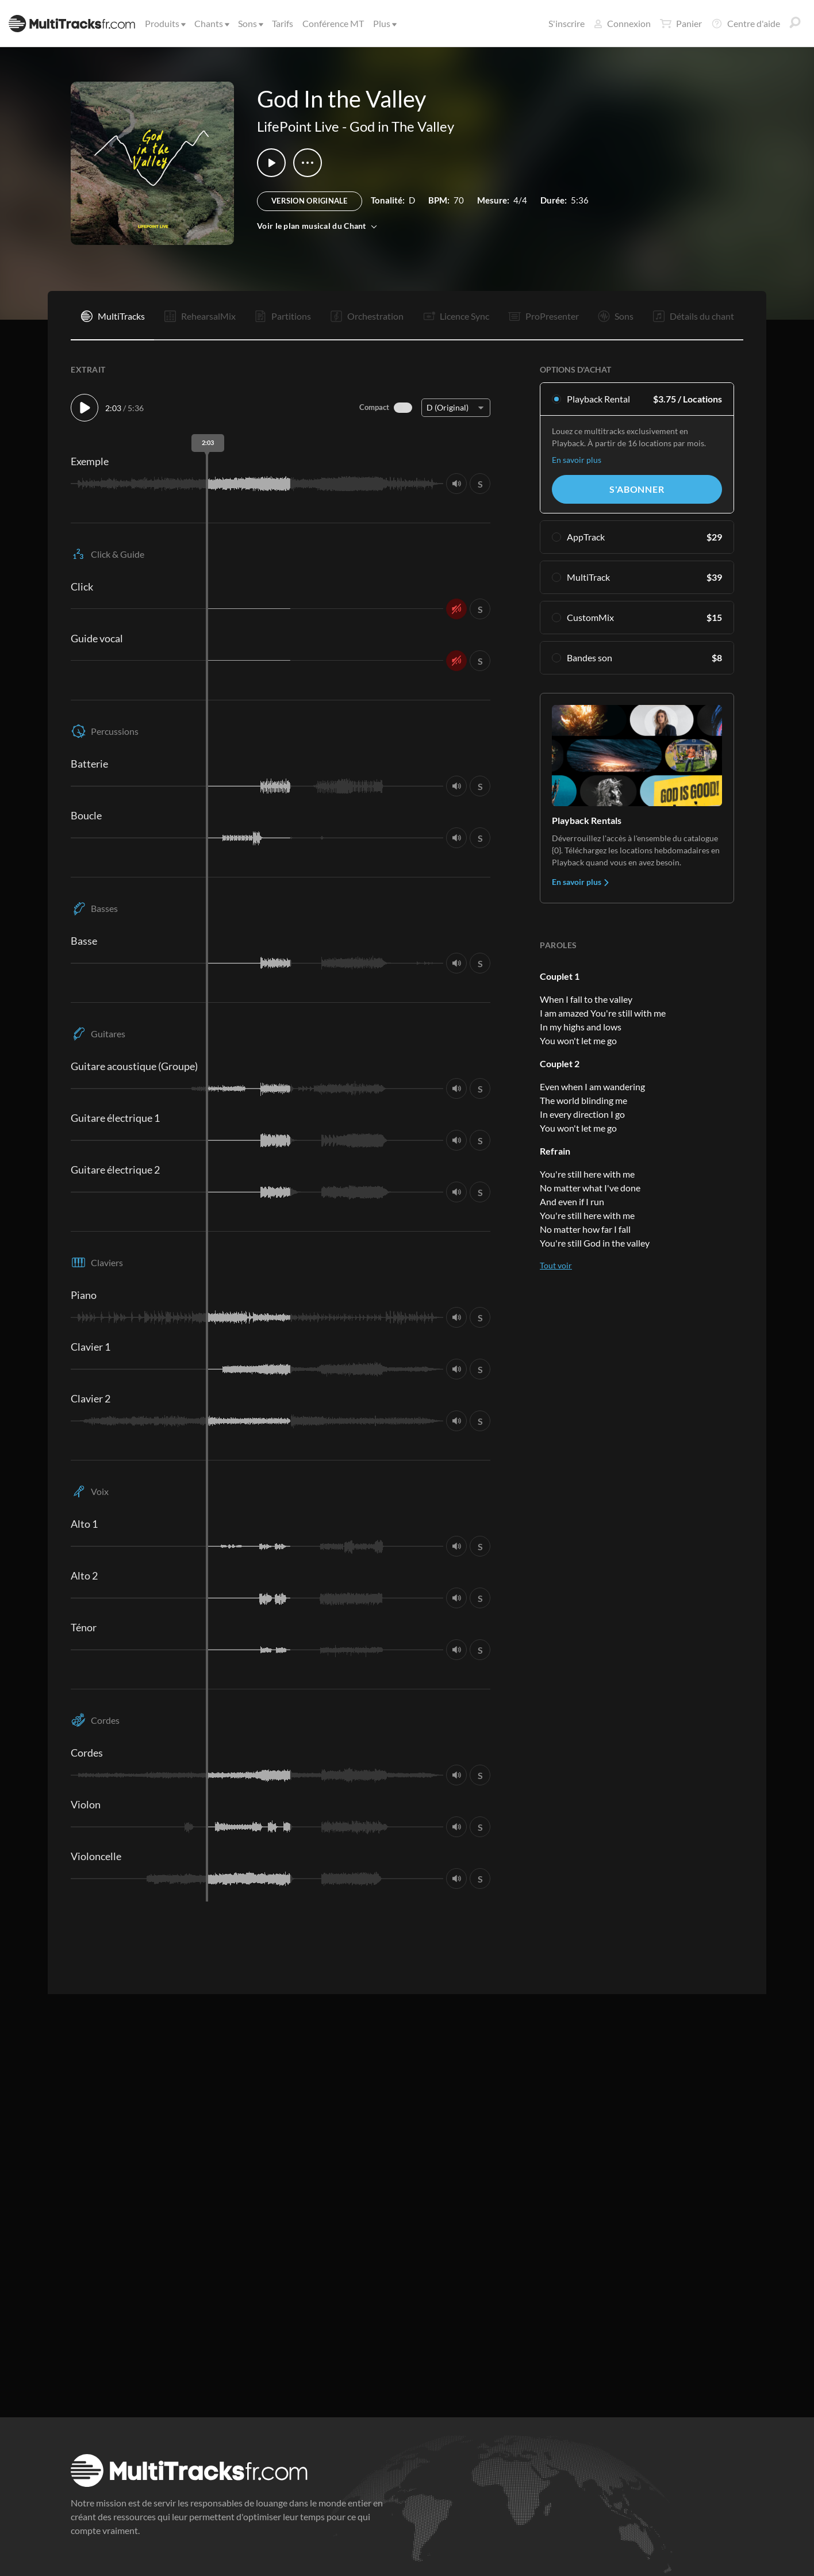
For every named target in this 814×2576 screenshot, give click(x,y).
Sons (250, 23)
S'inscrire (566, 23)
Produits (164, 23)
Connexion (622, 23)
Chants (211, 23)
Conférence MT (333, 23)
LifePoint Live (298, 126)
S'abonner (636, 489)
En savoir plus (576, 460)
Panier (681, 23)
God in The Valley (402, 126)
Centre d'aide (745, 23)
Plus (384, 23)
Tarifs (282, 23)
